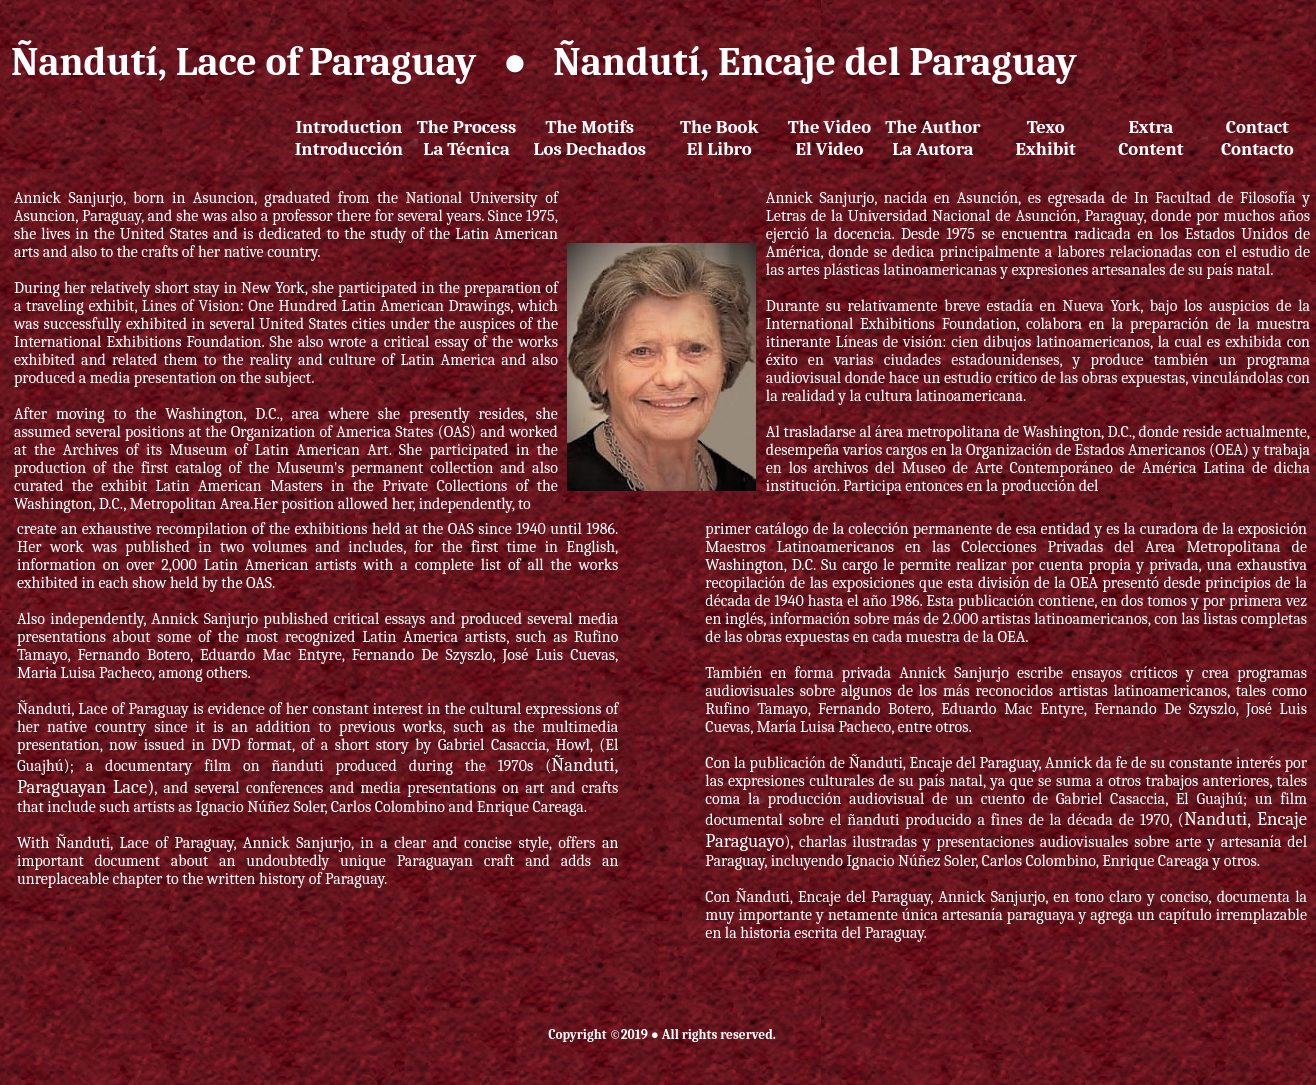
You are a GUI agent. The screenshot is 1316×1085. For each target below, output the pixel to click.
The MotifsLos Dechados (589, 138)
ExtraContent (1151, 138)
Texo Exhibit (1046, 138)
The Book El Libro (719, 138)
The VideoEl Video (829, 138)
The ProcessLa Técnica (466, 138)
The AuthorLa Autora (932, 138)
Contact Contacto (1257, 138)
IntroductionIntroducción (349, 138)
